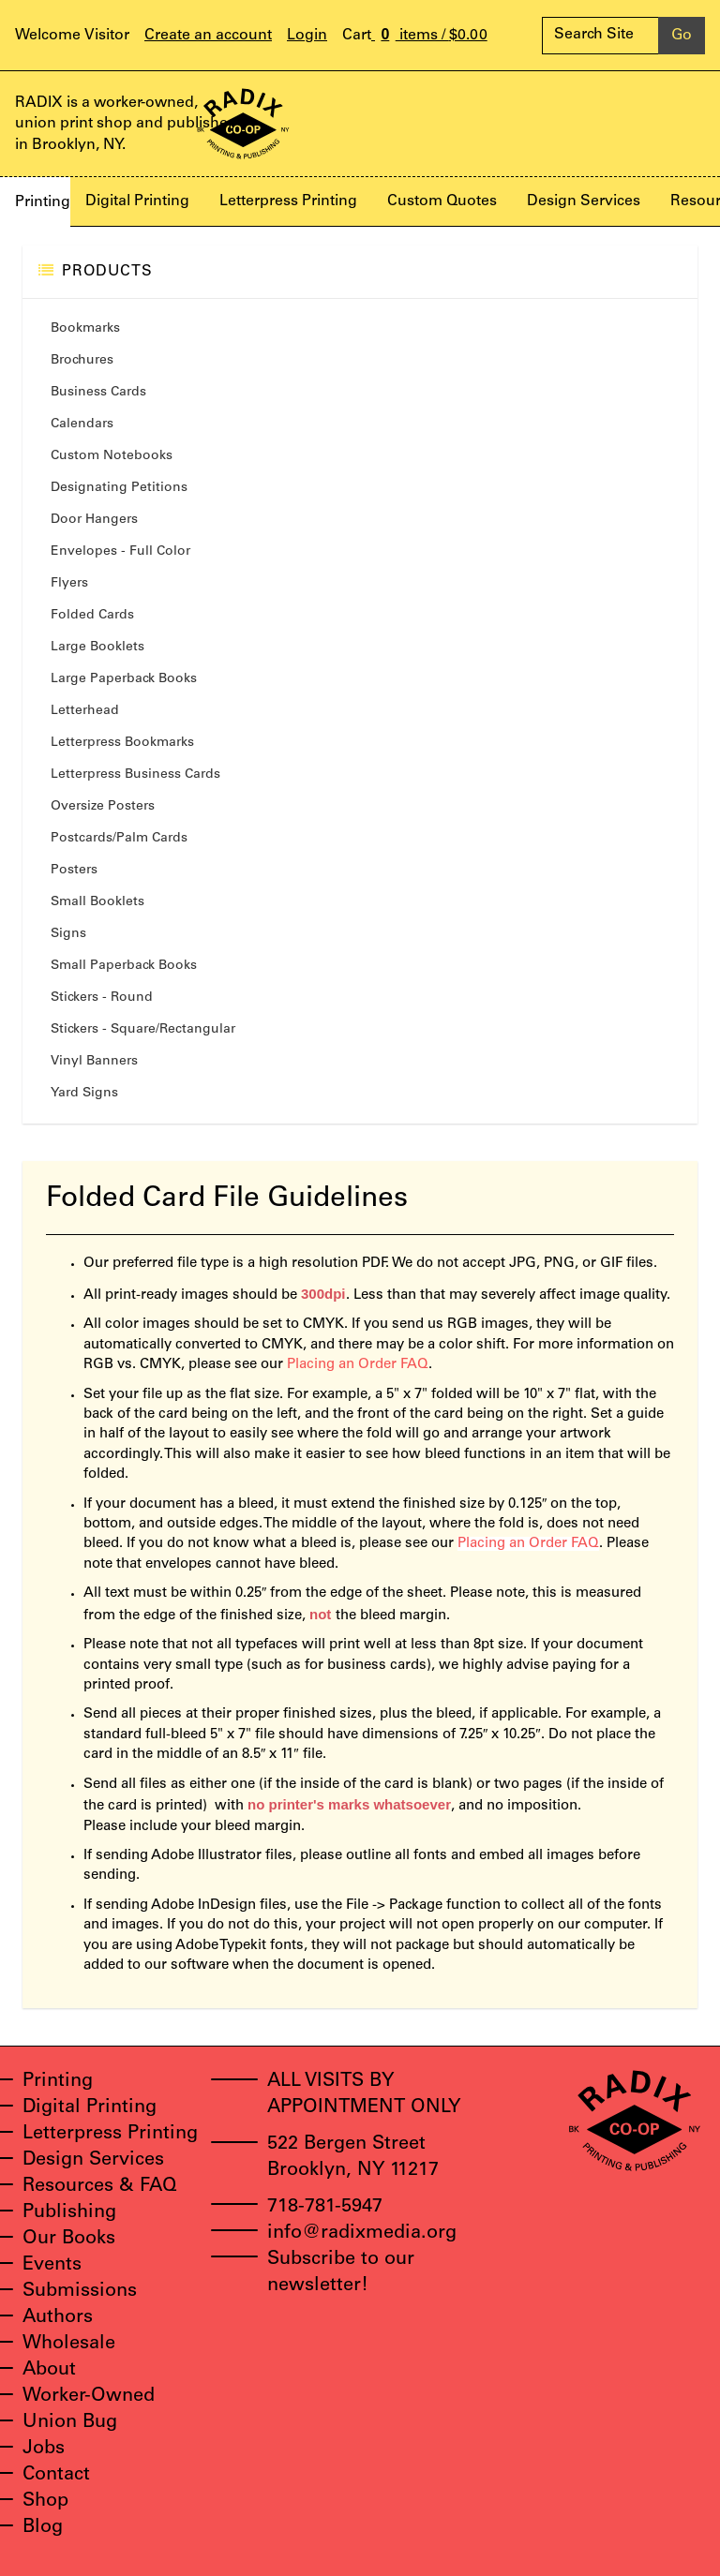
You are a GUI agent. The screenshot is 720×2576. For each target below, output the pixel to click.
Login (307, 35)
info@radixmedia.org (362, 2234)
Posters (74, 870)
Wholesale (68, 2344)
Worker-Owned (88, 2397)
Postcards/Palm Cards (119, 838)
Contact (56, 2475)
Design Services (583, 201)
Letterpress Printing (288, 201)
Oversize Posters (103, 806)
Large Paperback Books (124, 679)
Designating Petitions (119, 488)
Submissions (79, 2292)
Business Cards (98, 392)
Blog (42, 2528)
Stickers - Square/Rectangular (143, 1029)
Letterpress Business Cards (135, 775)
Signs (68, 934)
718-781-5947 (324, 2207)
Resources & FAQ (99, 2187)
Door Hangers (94, 520)
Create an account (208, 35)
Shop (45, 2502)
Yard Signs (84, 1093)
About (49, 2370)
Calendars (82, 424)
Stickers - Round (102, 998)
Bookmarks (85, 328)
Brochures (82, 360)
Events (52, 2265)
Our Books (68, 2239)
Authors (57, 2318)
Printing (42, 202)
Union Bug (69, 2423)
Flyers (69, 583)
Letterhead (85, 711)
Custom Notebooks (111, 456)
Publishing (69, 2213)
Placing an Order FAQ (357, 1365)
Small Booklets (97, 902)
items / (415, 35)
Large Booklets (97, 647)
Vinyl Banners (94, 1061)
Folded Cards (92, 615)
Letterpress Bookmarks (122, 743)
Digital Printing (137, 201)
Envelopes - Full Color (120, 551)
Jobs (43, 2449)
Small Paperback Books (124, 966)
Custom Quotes (442, 201)
